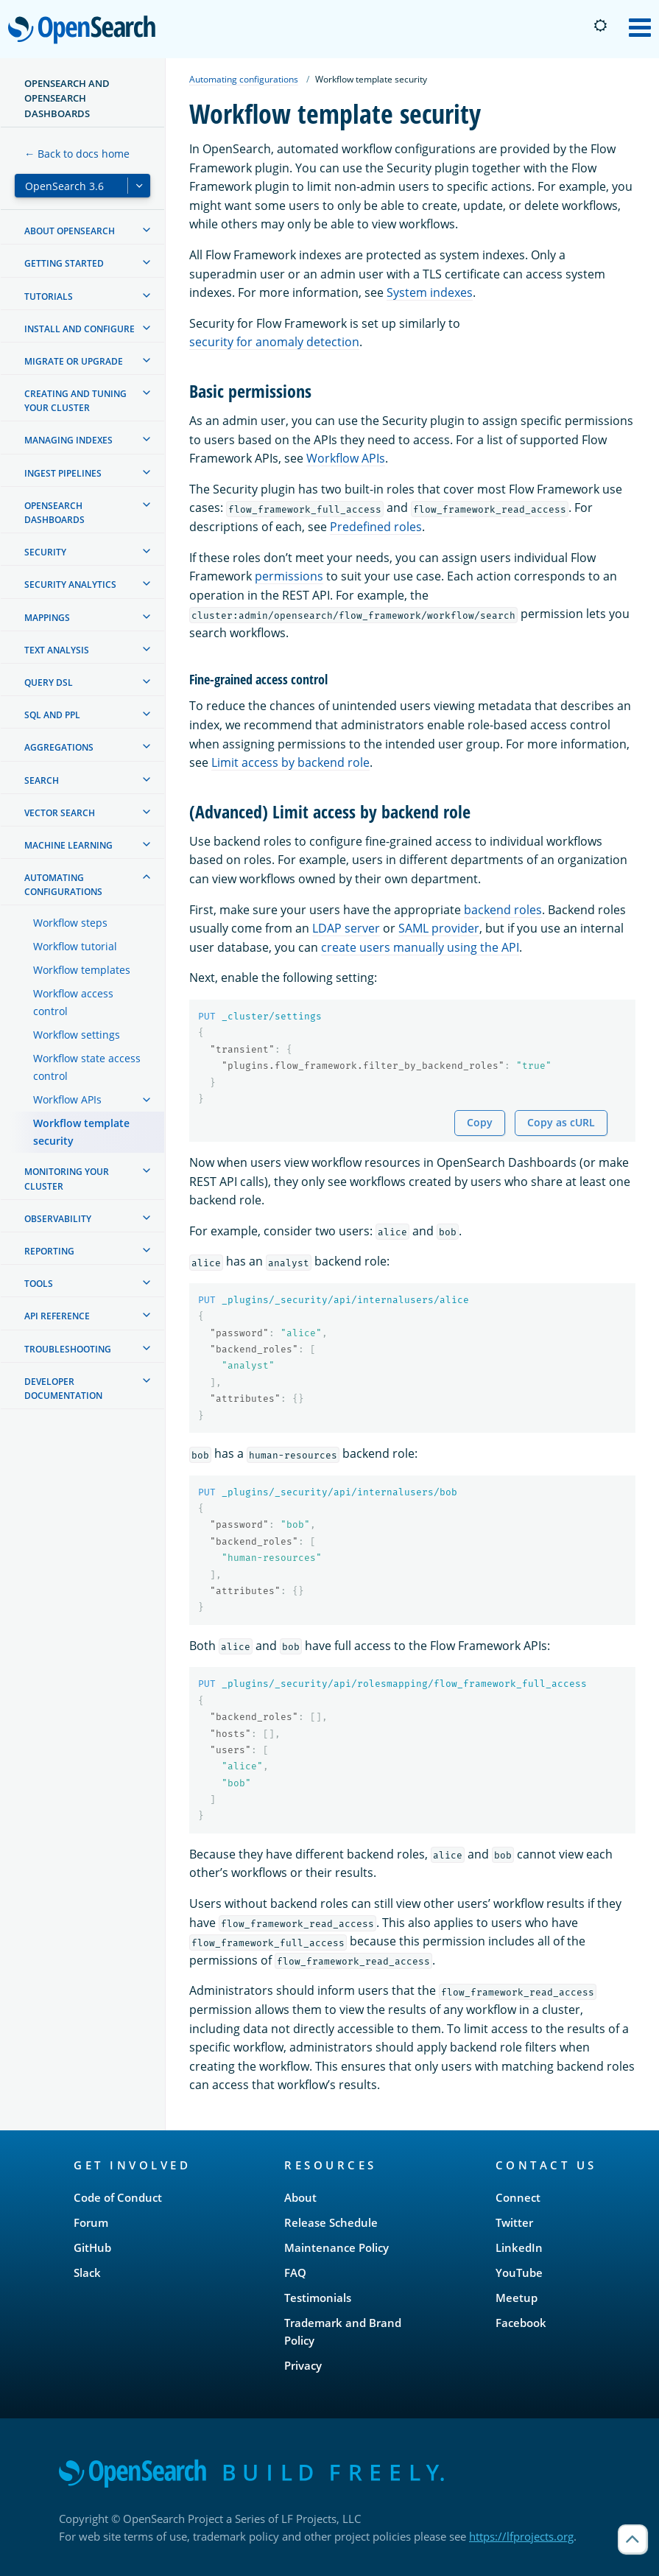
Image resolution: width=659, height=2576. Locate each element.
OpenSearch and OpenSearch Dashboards (67, 98)
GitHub (92, 2247)
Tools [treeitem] (38, 1283)
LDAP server (346, 928)
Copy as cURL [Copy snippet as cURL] (561, 1122)
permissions (289, 576)
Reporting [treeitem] (49, 1251)
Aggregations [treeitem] (59, 747)
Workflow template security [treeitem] (81, 1132)
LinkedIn (519, 2247)
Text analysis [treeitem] (56, 650)
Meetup (517, 2297)
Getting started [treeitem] (64, 263)
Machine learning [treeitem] (68, 845)
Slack (87, 2272)
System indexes (430, 292)
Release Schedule (331, 2222)
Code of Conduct (118, 2197)
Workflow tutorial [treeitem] (75, 946)
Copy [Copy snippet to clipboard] (480, 1122)
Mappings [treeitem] (47, 617)
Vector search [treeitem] (59, 813)
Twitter (514, 2222)
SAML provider (438, 928)
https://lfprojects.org (521, 2536)
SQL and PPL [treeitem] (52, 715)
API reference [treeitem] (57, 1316)
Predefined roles (376, 527)
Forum (91, 2222)
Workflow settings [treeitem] (76, 1035)
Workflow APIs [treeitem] (67, 1099)
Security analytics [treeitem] (70, 584)
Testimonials (317, 2297)
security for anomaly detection (274, 342)
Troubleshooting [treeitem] (67, 1349)
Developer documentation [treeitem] (63, 1388)
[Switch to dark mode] (600, 25)
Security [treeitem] (45, 552)
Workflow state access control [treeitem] (87, 1067)
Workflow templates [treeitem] (81, 970)
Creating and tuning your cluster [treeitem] (75, 400)
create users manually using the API (420, 947)
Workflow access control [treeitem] (73, 1002)
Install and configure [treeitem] (79, 329)
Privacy (303, 2365)
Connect (518, 2197)
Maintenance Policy (336, 2247)
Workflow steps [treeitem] (70, 923)
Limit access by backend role (290, 762)
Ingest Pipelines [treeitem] (63, 473)
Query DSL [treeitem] (48, 682)
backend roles (503, 910)
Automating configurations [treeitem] (63, 884)
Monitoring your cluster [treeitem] (66, 1178)
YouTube (519, 2272)
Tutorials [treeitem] (48, 296)
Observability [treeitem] (57, 1218)
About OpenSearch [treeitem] (69, 231)
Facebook (521, 2322)
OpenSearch (85, 30)
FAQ (295, 2272)
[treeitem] (146, 230)
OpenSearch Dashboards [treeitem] (54, 512)
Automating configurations (243, 79)
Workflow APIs (345, 458)
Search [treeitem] (41, 780)
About (300, 2197)
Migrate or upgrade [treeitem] (73, 361)
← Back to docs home (77, 154)
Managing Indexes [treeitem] (68, 440)
